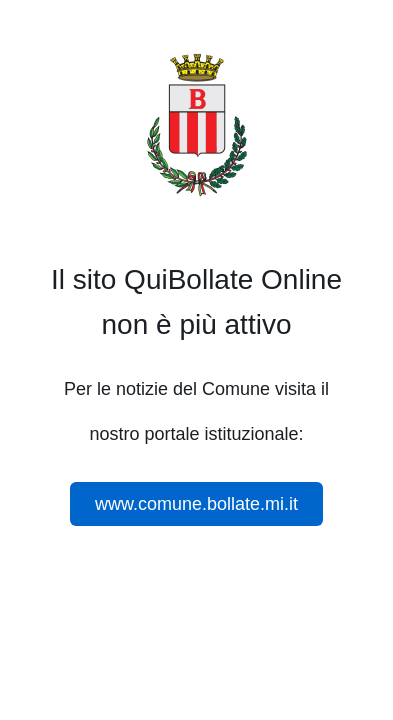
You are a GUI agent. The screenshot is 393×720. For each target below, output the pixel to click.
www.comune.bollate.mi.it (196, 504)
